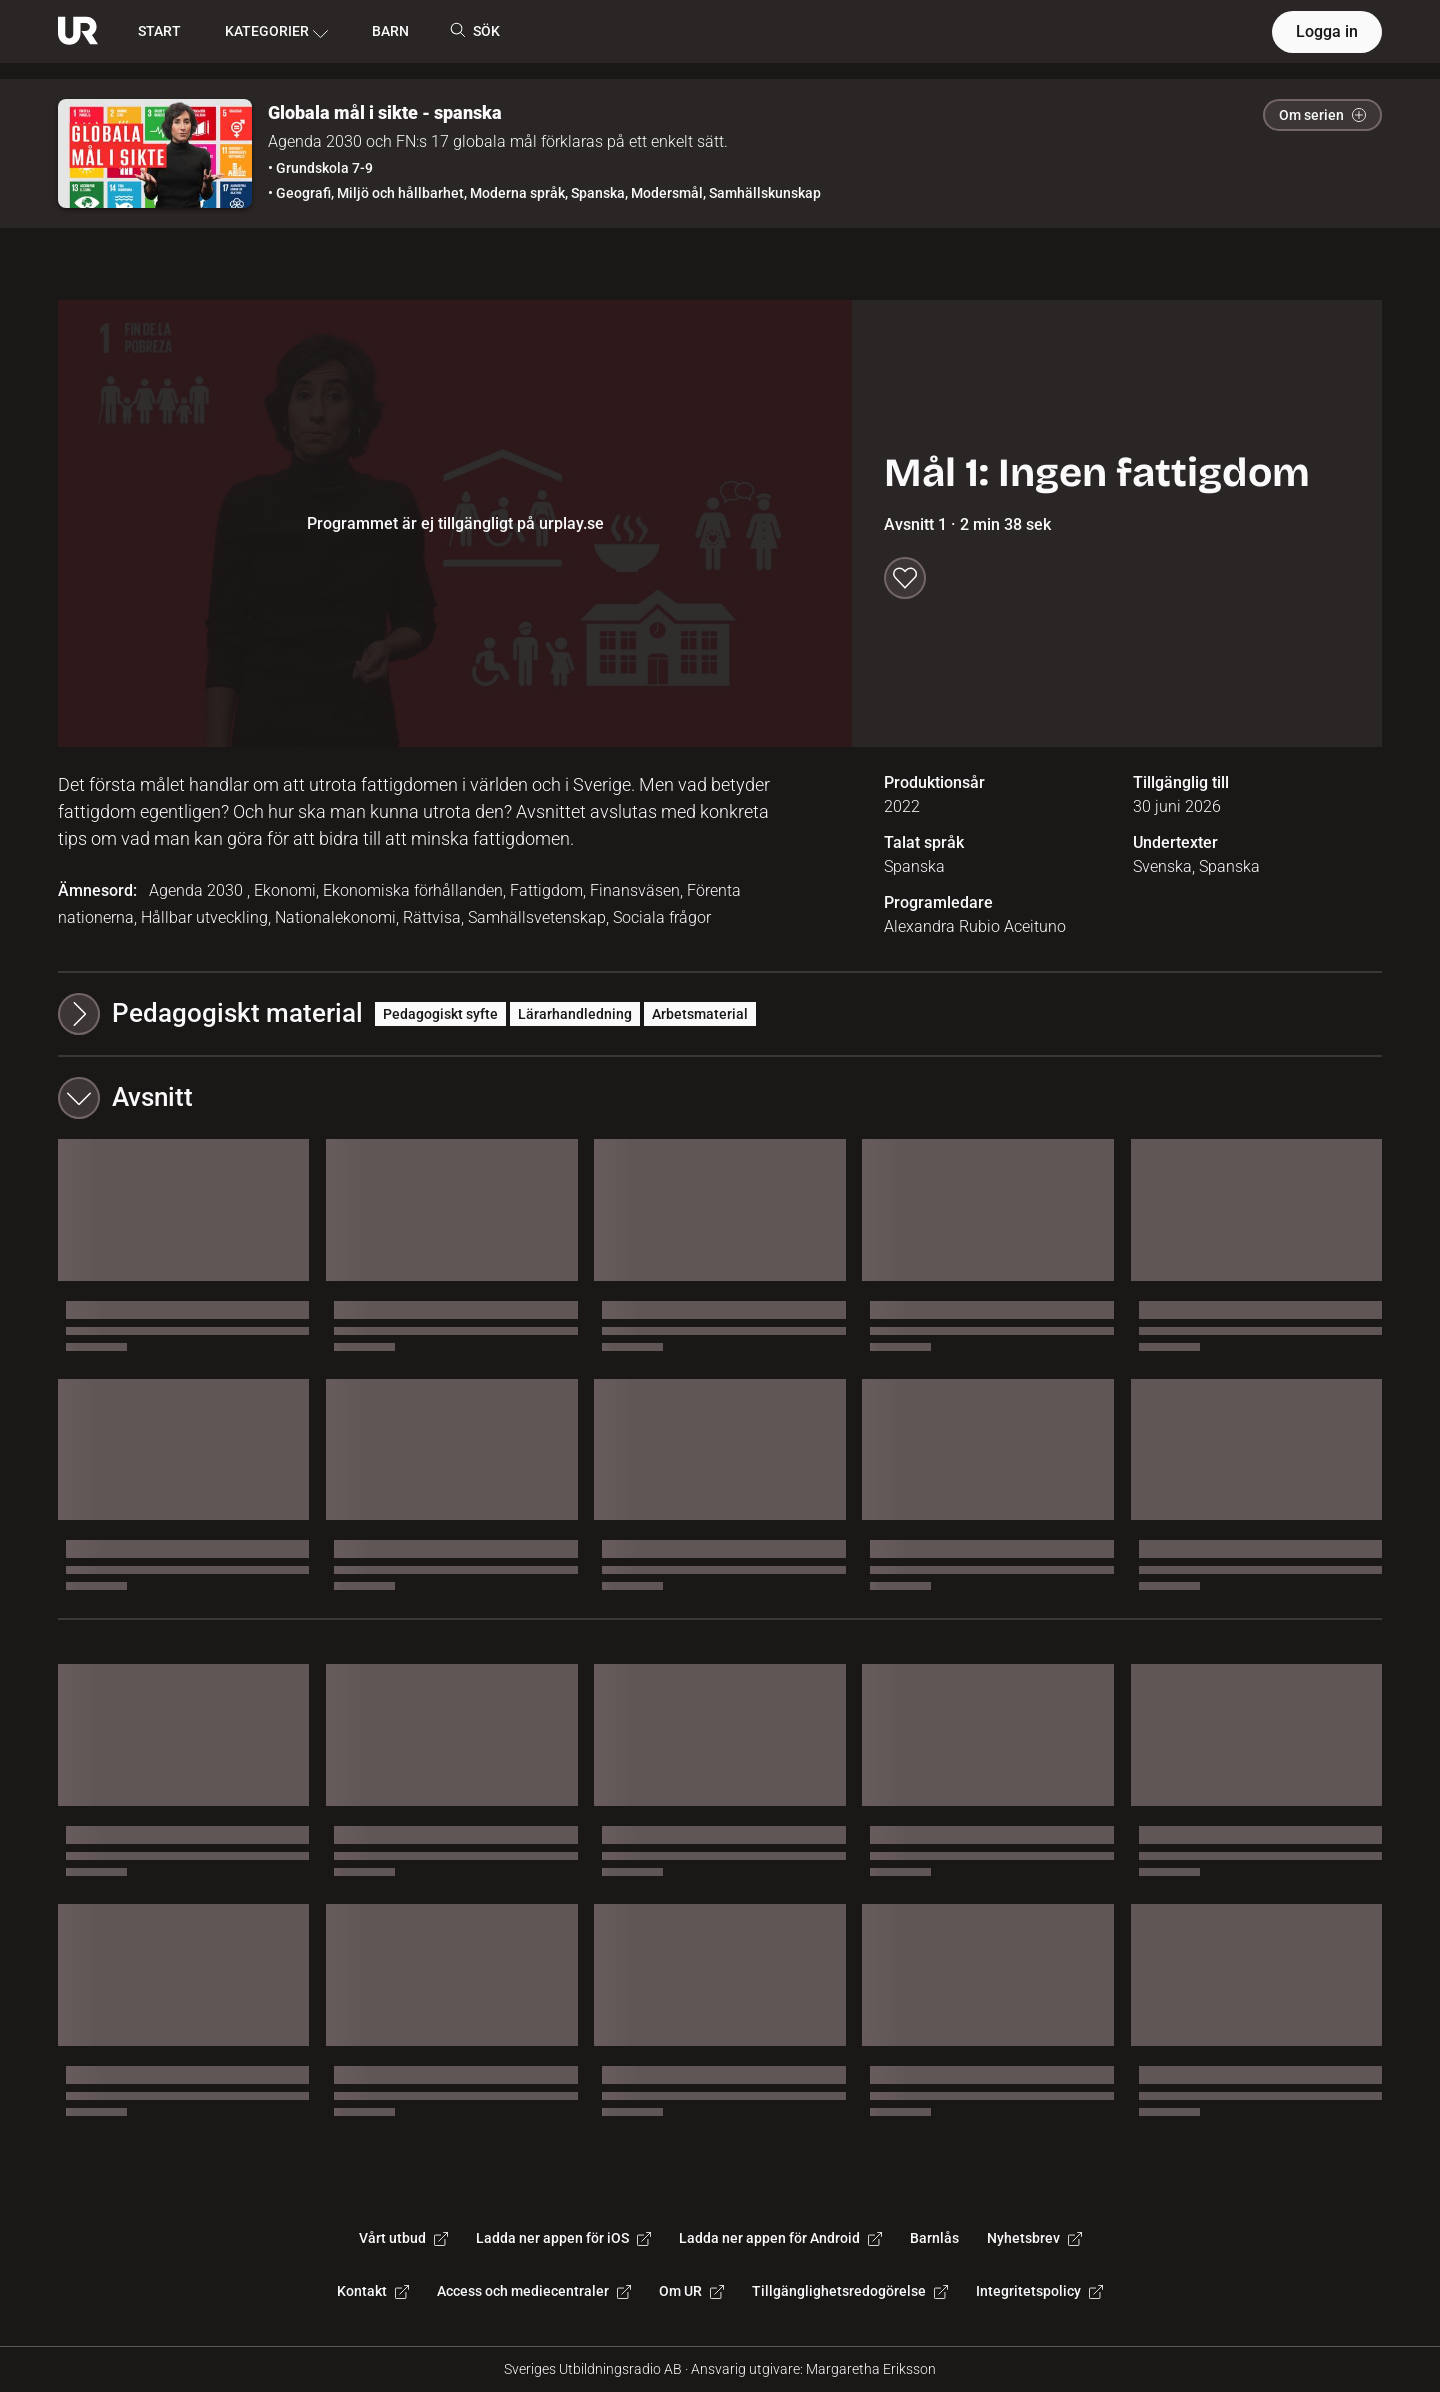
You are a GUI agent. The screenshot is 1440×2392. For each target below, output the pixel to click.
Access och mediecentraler (534, 2291)
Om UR (691, 2291)
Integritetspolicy (1039, 2291)
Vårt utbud (403, 2238)
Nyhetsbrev (1034, 2238)
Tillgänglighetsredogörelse (850, 2291)
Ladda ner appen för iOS (563, 2238)
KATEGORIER (276, 32)
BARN (390, 31)
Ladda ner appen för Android (780, 2238)
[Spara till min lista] (905, 578)
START (159, 31)
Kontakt (373, 2291)
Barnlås (934, 2238)
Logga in (1327, 31)
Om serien (1322, 115)
